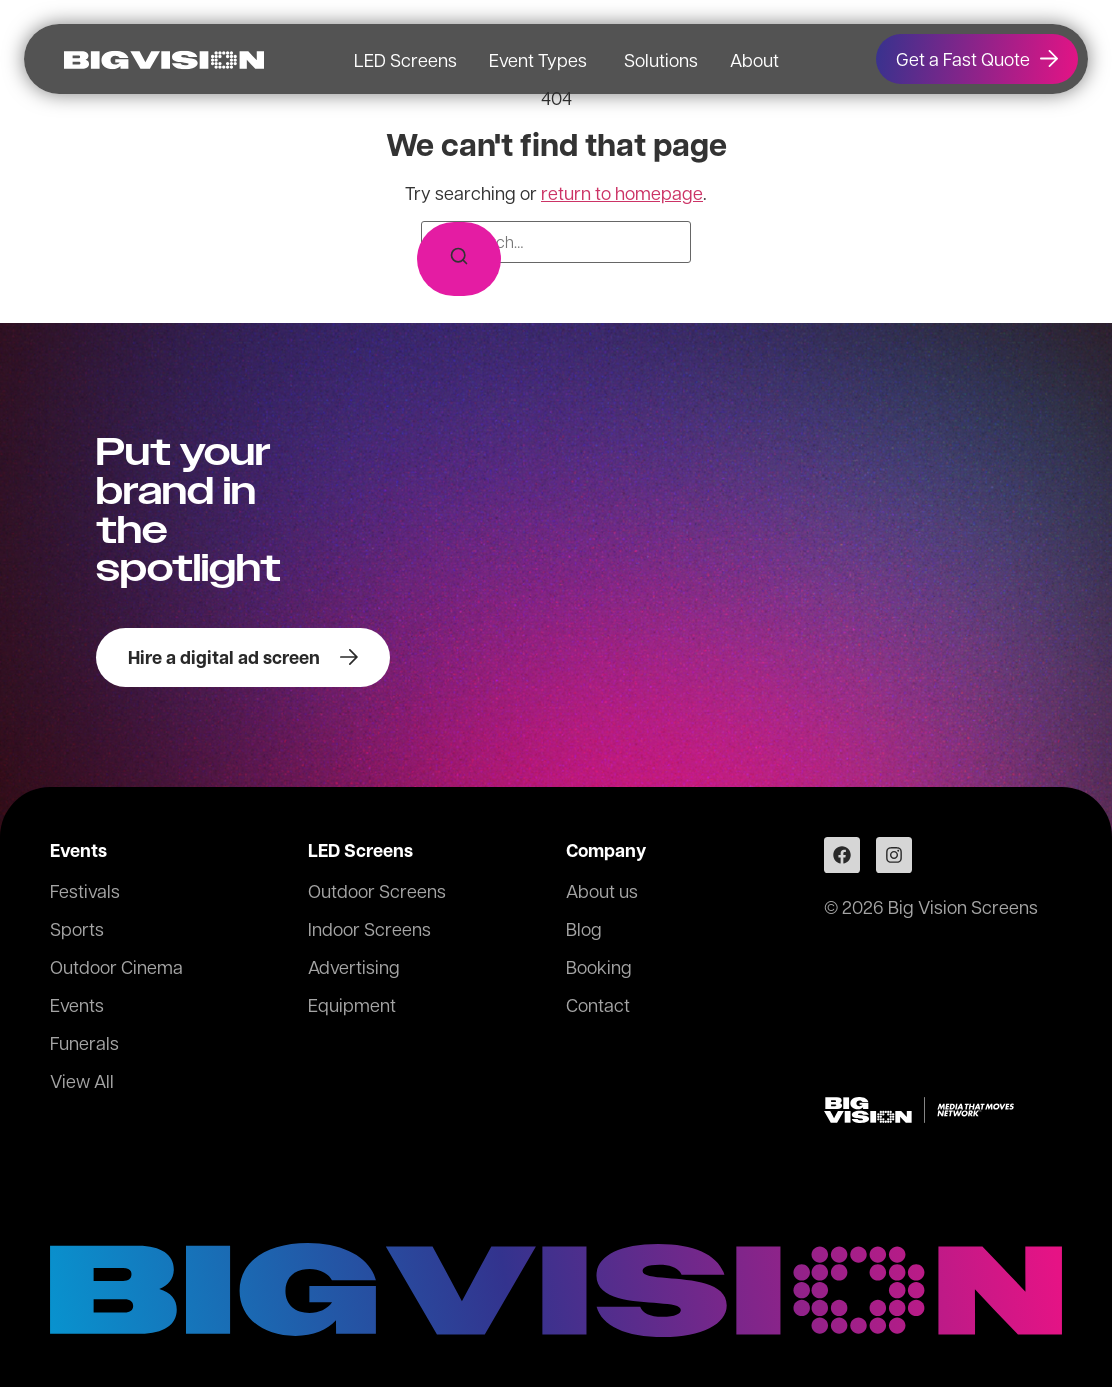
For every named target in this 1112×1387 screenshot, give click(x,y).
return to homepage (622, 192)
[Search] (459, 259)
